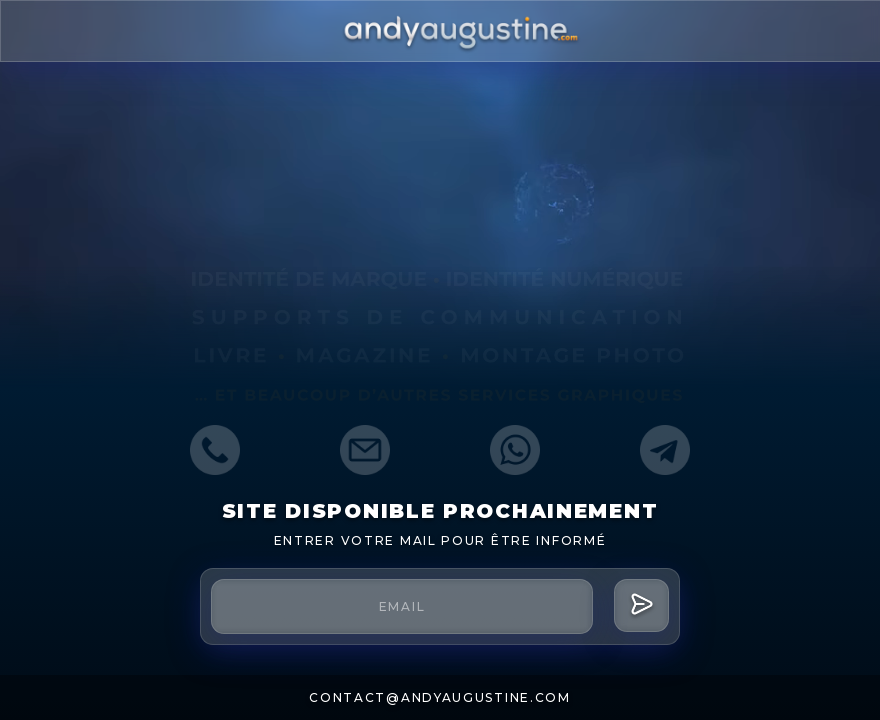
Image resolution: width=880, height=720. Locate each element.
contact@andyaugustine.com (440, 697)
